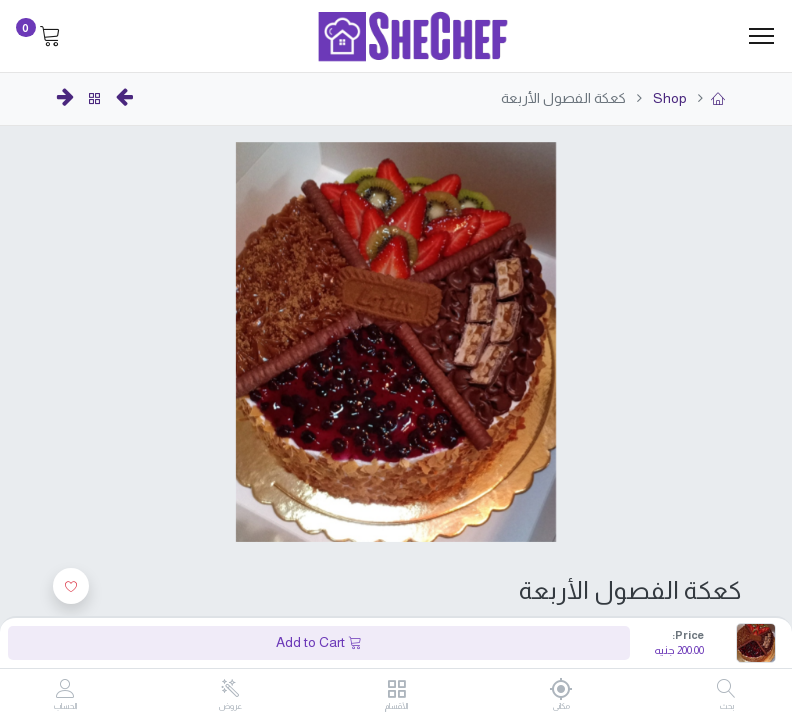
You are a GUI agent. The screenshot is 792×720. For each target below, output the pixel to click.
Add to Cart (319, 642)
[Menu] (761, 36)
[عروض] (230, 689)
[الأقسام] (396, 690)
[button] (71, 586)
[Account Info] (65, 690)
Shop (668, 98)
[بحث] (726, 690)
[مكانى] (561, 689)
